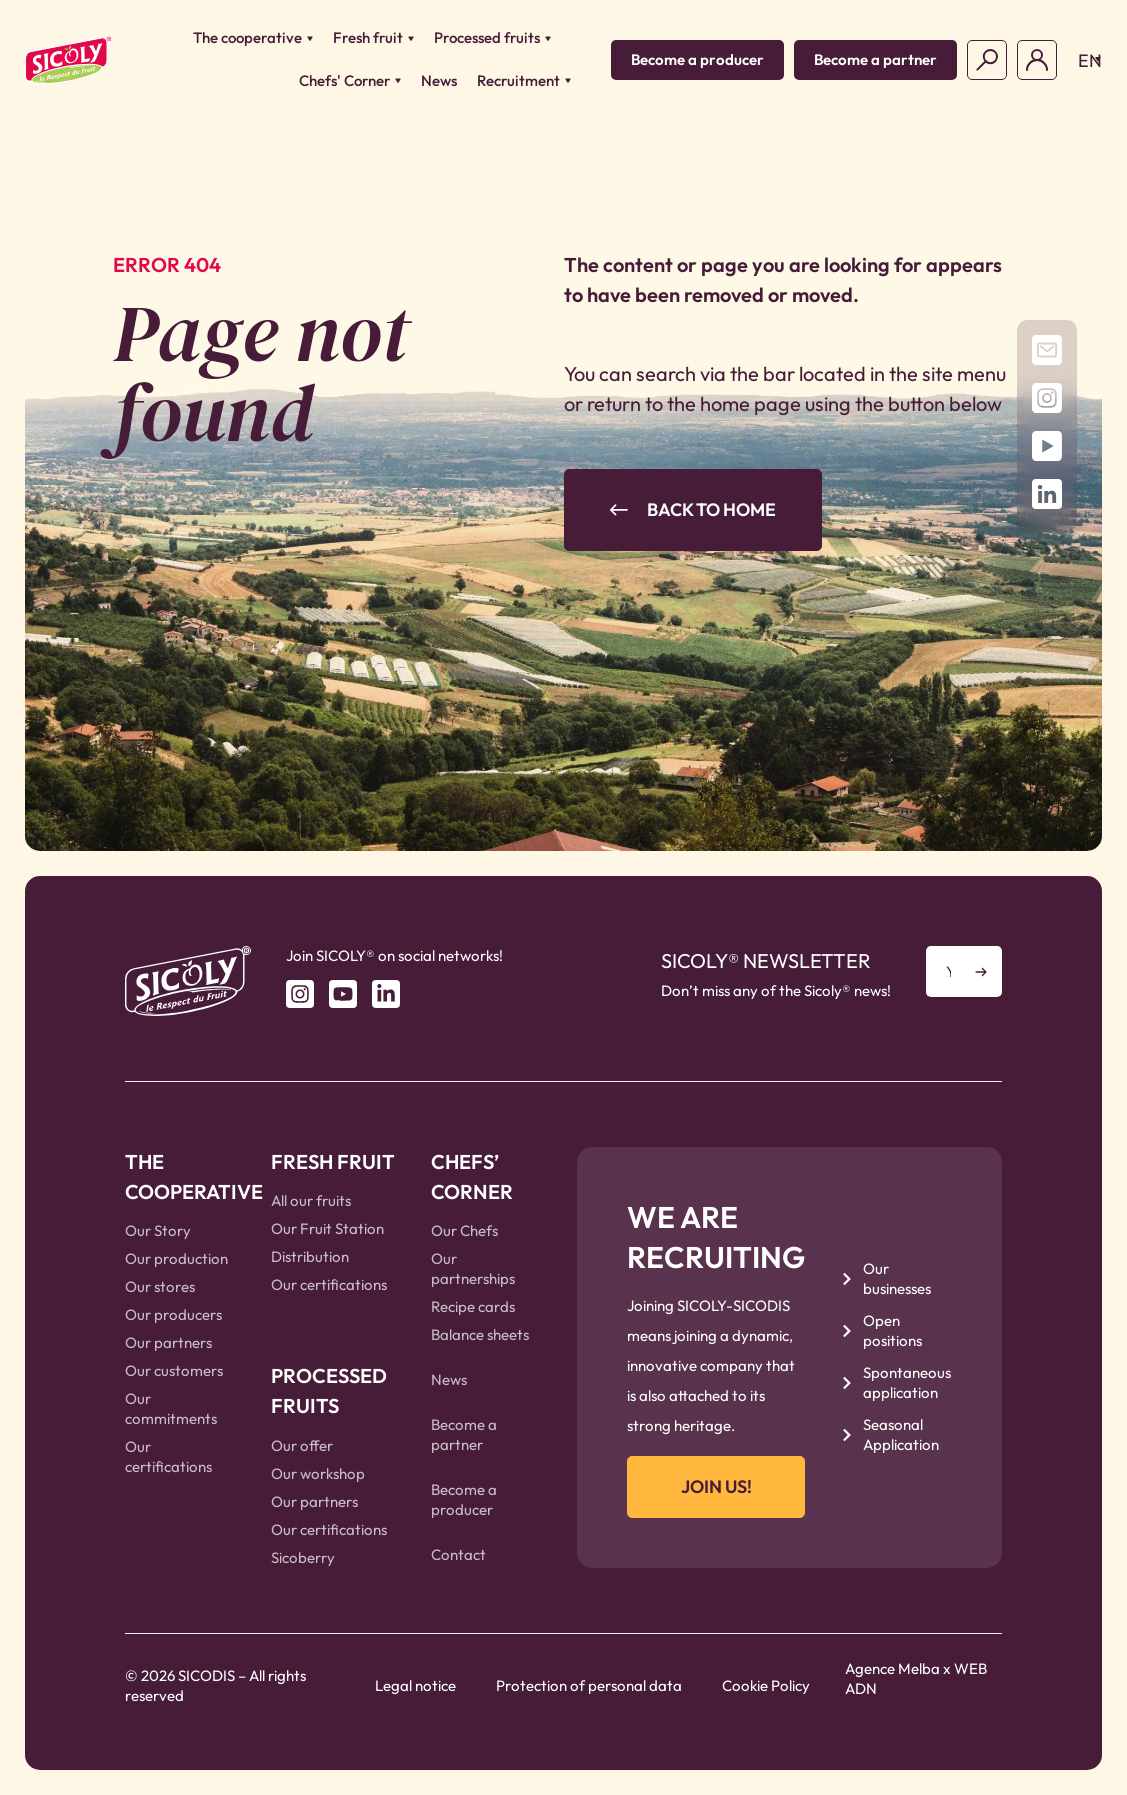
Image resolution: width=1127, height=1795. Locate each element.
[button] (1084, 60)
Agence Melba (892, 1668)
